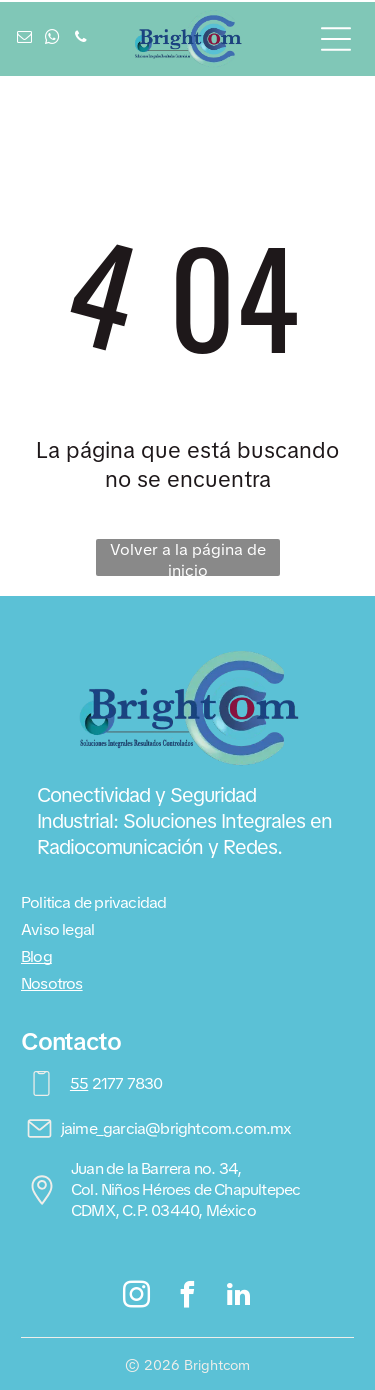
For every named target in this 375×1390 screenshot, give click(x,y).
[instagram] (136, 1297)
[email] (25, 39)
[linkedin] (238, 1297)
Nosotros (52, 983)
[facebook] (187, 1297)
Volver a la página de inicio (188, 557)
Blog (36, 956)
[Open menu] (336, 39)
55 (79, 1083)
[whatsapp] (53, 39)
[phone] (81, 39)
